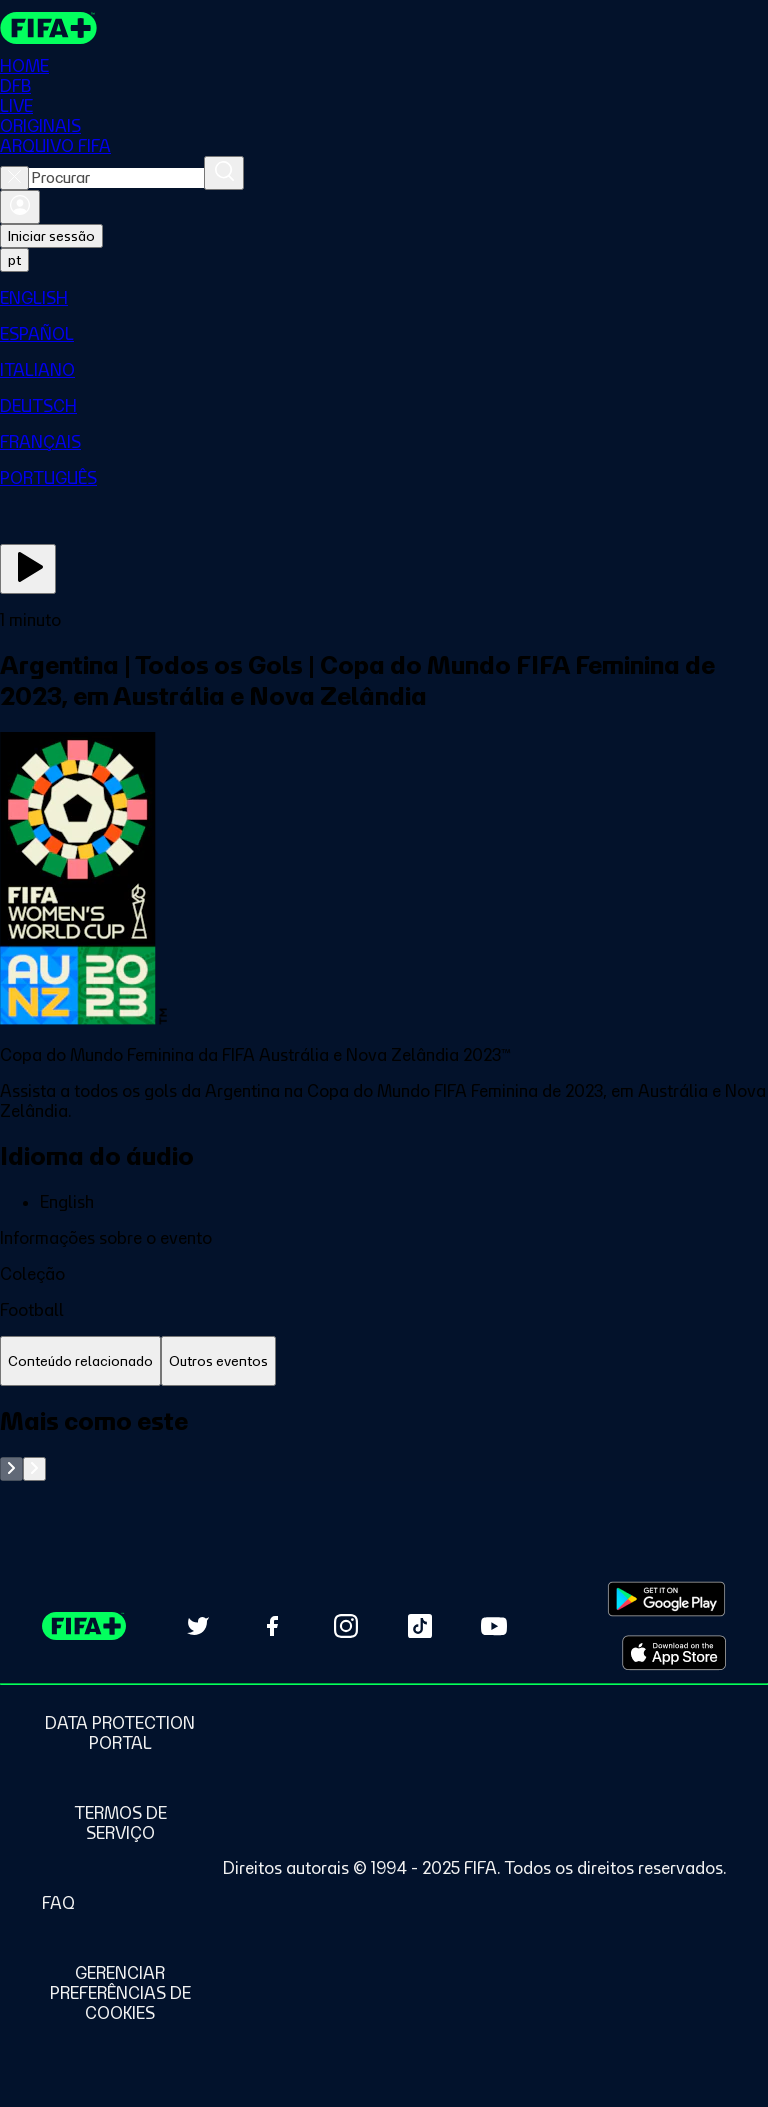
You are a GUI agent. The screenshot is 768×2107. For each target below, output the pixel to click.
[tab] (80, 1361)
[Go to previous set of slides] (11, 1469)
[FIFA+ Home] (48, 28)
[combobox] (116, 178)
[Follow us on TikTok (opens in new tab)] (420, 1626)
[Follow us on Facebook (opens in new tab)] (272, 1626)
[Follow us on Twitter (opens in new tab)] (198, 1626)
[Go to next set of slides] (34, 1469)
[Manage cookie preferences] (120, 1993)
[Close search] (14, 178)
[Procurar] (224, 173)
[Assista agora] (28, 569)
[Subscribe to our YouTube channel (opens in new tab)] (494, 1626)
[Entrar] (20, 207)
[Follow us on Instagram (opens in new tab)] (346, 1626)
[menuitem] (384, 298)
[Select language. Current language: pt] (14, 260)
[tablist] (384, 1361)
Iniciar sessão (51, 236)
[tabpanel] (384, 1443)
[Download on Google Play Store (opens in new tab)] (666, 1599)
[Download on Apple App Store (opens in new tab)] (674, 1653)
